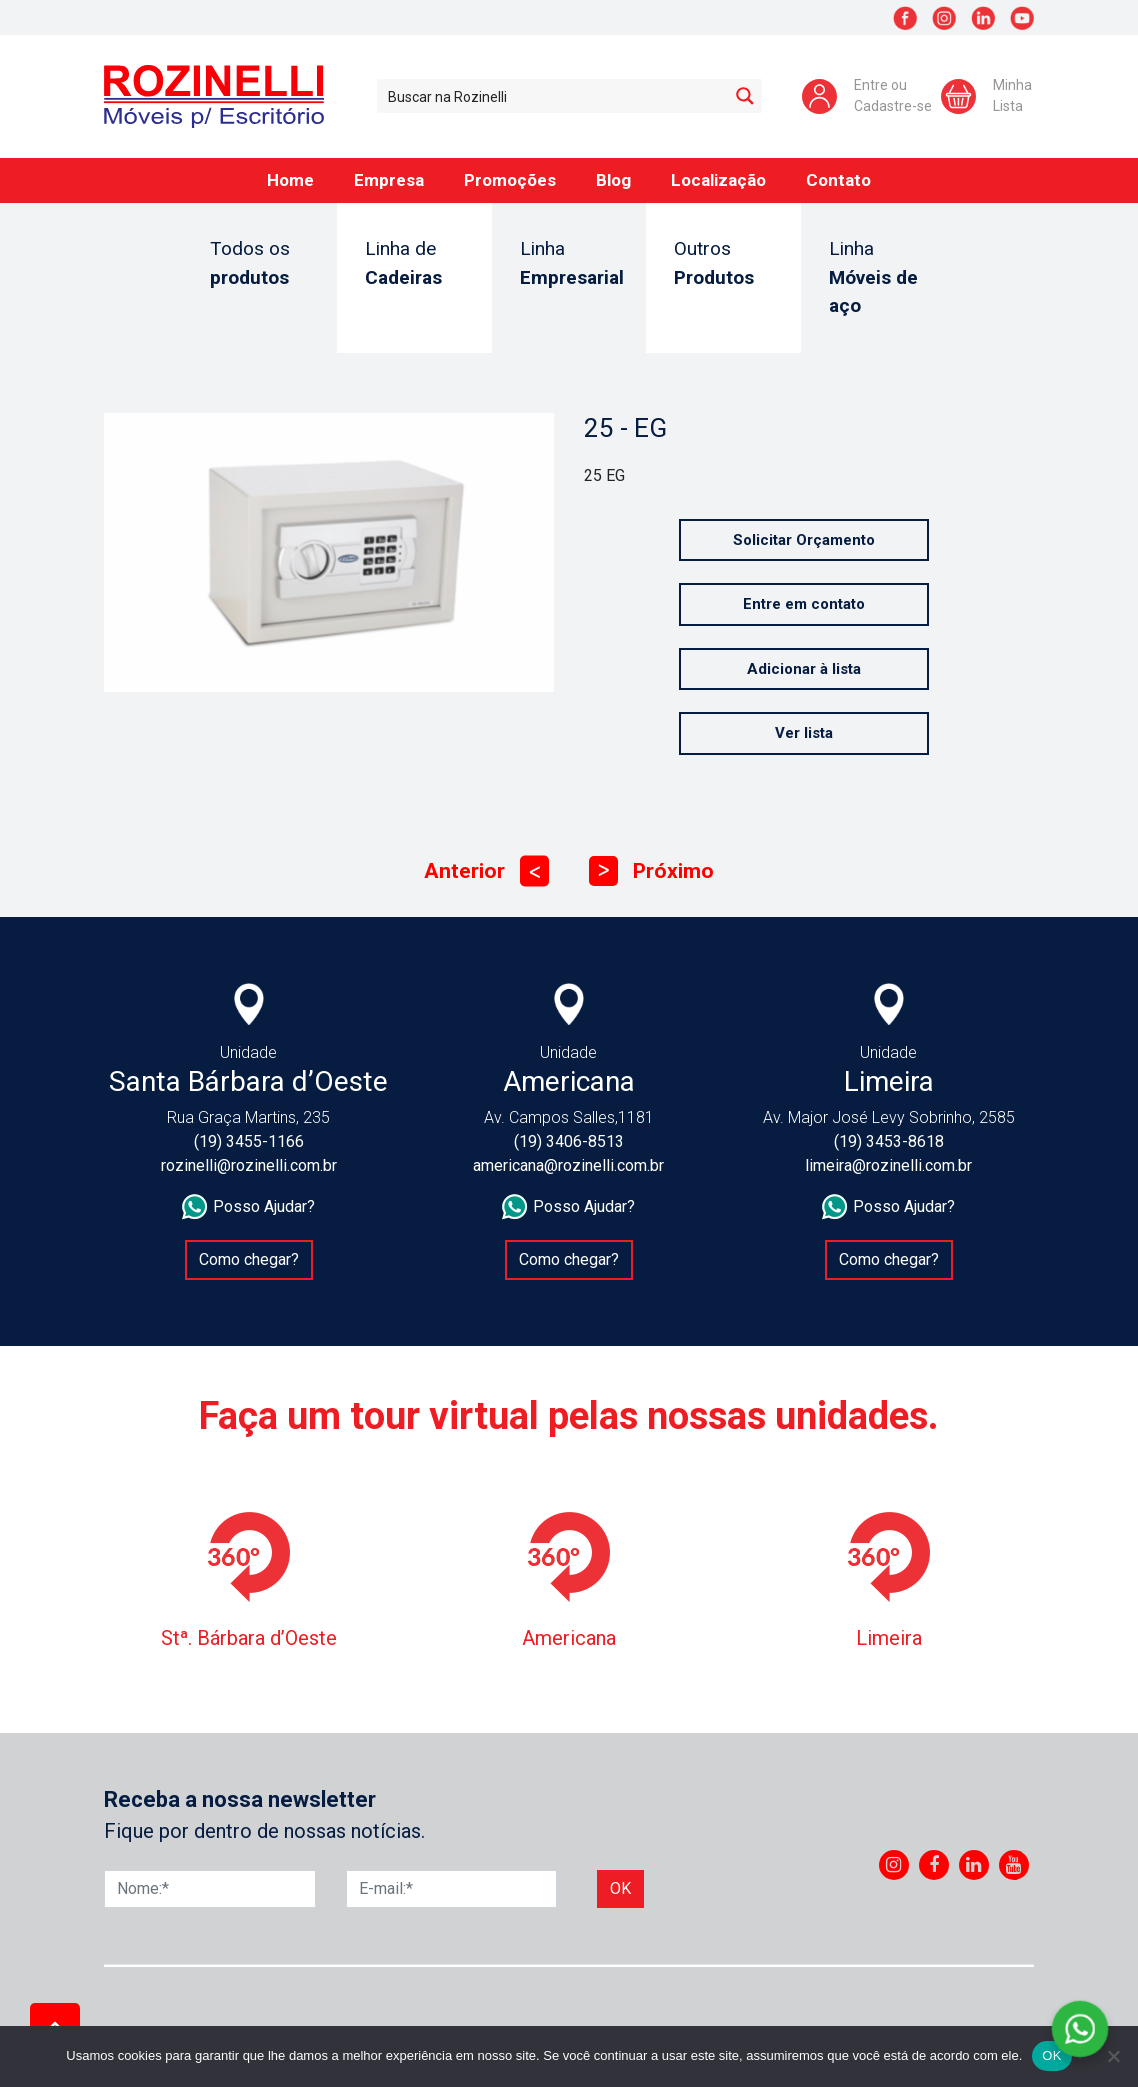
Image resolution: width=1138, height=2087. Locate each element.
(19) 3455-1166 (249, 1141)
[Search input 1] (553, 96)
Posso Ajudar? (248, 1207)
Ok (620, 1888)
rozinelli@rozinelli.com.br (249, 1165)
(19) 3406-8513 (569, 1141)
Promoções (510, 180)
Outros (723, 264)
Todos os (259, 264)
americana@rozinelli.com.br (568, 1165)
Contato (838, 180)
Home (290, 180)
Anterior (486, 871)
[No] (1113, 2056)
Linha (572, 264)
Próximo (651, 871)
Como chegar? (249, 1259)
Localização (718, 180)
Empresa (389, 180)
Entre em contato (804, 604)
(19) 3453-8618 (889, 1141)
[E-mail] (452, 1889)
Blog (613, 180)
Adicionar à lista (804, 669)
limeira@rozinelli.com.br (888, 1165)
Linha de (414, 264)
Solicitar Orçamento (804, 540)
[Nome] (210, 1889)
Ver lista (804, 733)
